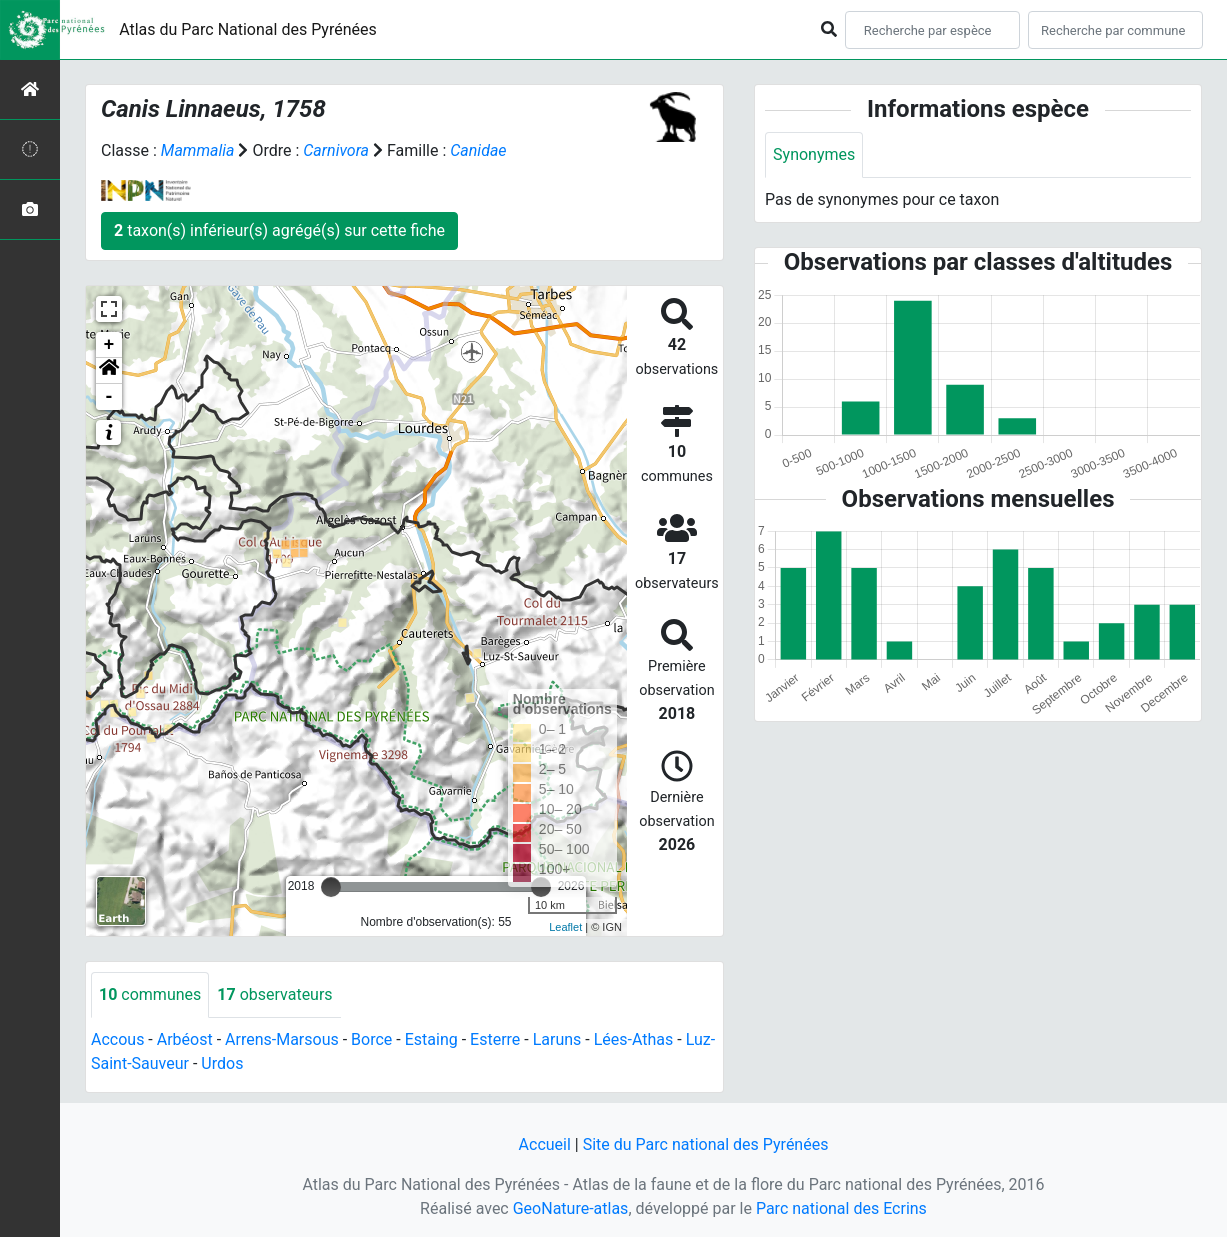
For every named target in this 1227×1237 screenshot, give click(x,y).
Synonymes (814, 154)
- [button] (109, 397)
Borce (371, 1039)
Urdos (222, 1063)
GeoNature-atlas (571, 1208)
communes (150, 994)
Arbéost (185, 1039)
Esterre (495, 1039)
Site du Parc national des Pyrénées (706, 1144)
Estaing (431, 1039)
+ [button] (109, 345)
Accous (117, 1039)
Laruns (557, 1039)
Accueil (545, 1144)
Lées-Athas (634, 1039)
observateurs (274, 994)
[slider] (331, 887)
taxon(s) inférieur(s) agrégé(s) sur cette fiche (279, 230)
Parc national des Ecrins (841, 1208)
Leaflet (565, 927)
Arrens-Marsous (282, 1039)
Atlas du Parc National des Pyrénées (248, 29)
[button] (109, 371)
